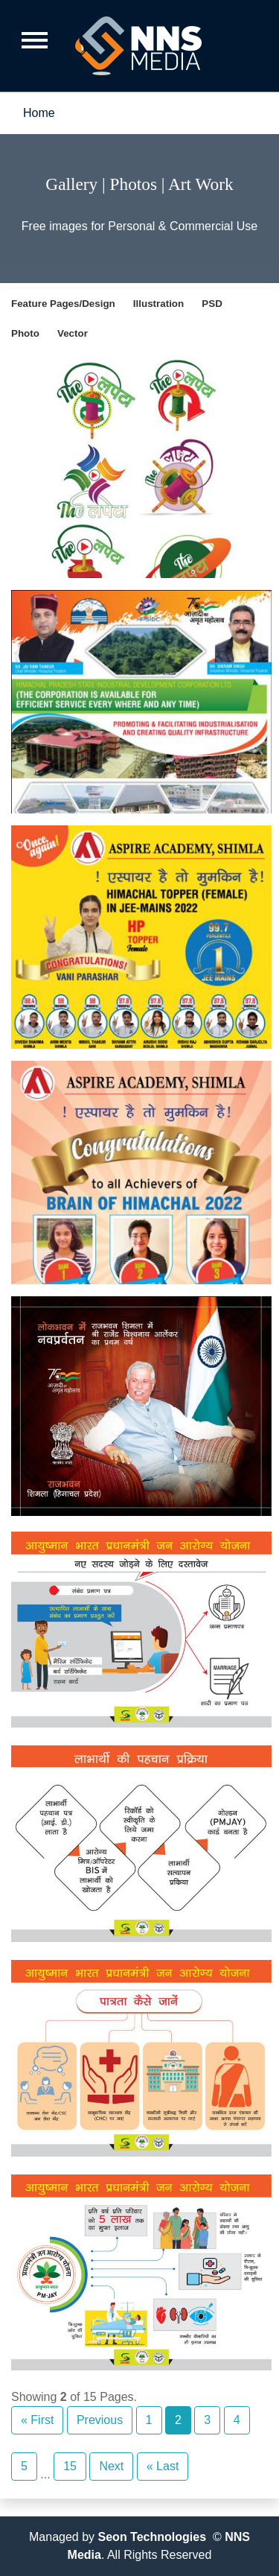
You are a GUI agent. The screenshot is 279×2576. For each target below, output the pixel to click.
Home (39, 113)
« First (37, 2420)
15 (70, 2466)
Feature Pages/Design (63, 303)
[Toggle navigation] (40, 38)
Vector (72, 333)
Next (111, 2466)
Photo (25, 333)
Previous (100, 2420)
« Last (163, 2466)
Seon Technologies (152, 2537)
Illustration (158, 303)
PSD (212, 303)
